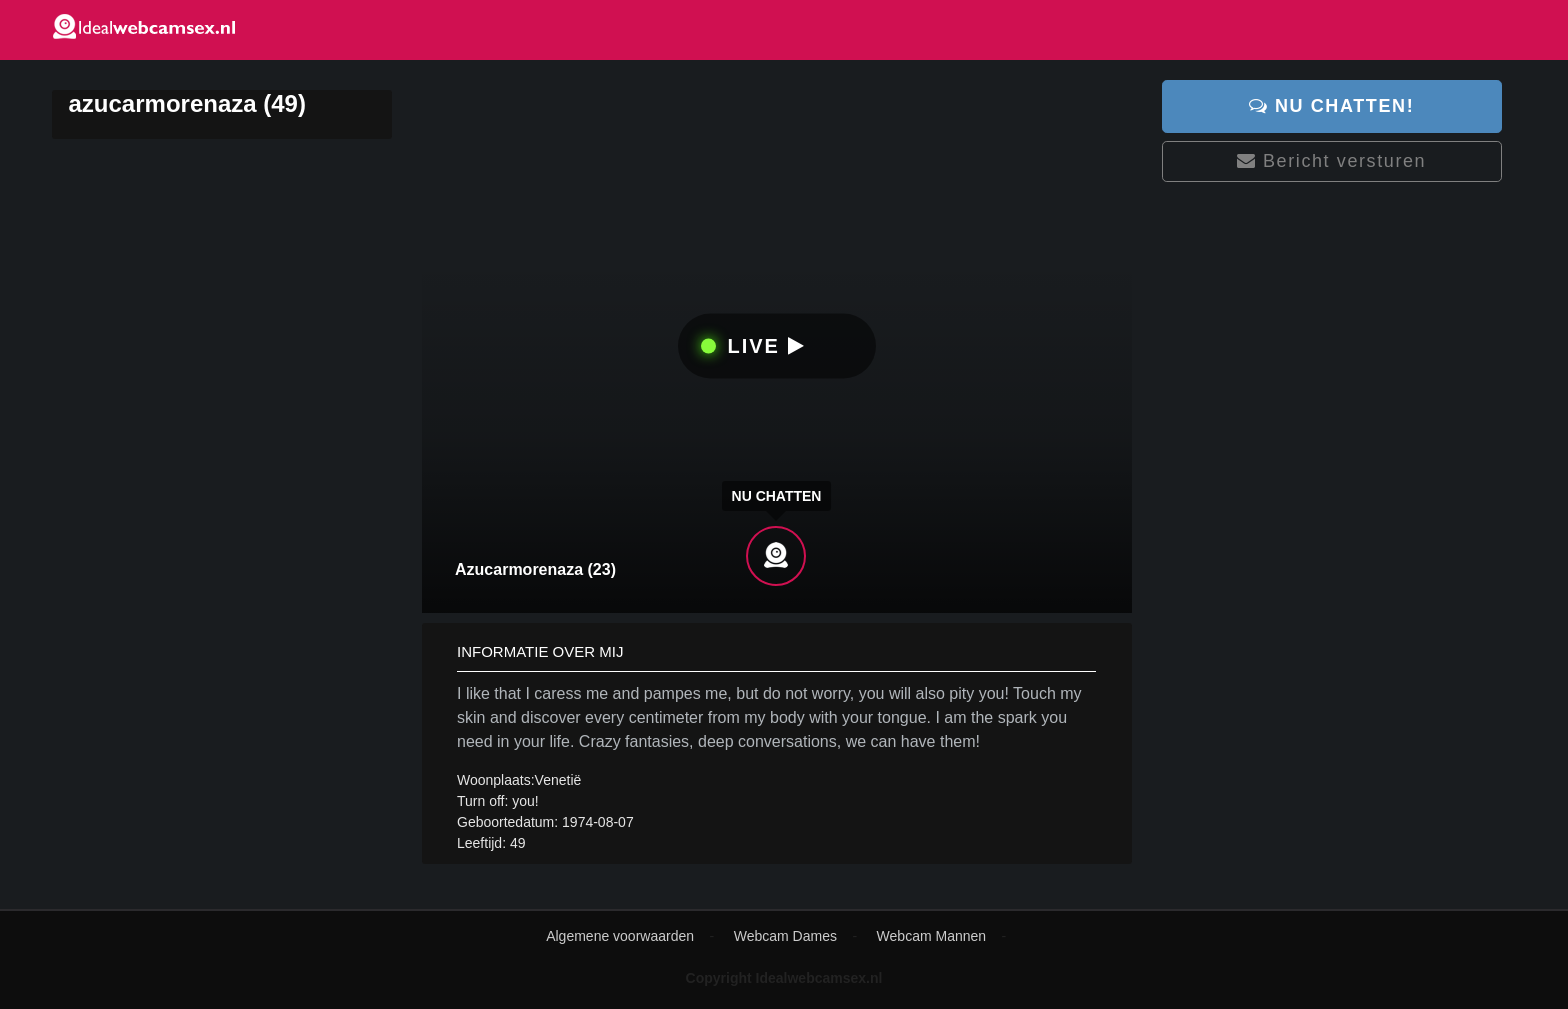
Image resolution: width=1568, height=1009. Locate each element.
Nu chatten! (1331, 106)
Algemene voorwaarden (620, 936)
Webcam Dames (785, 936)
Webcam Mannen (931, 936)
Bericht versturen (1331, 161)
